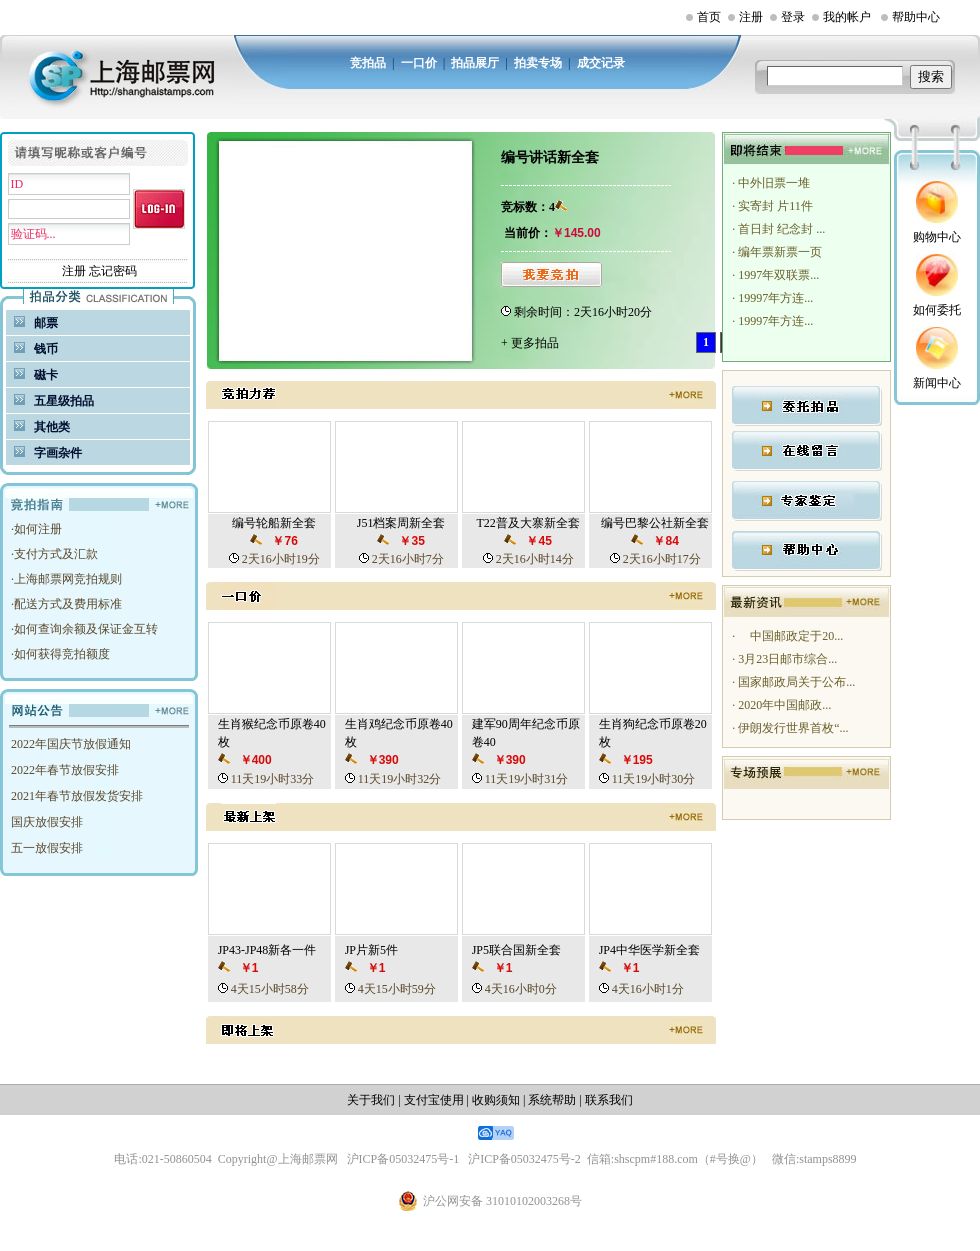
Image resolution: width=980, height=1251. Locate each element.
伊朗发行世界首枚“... (791, 728)
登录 (793, 17)
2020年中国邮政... (783, 705)
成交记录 (601, 63)
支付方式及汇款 (56, 554)
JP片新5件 (371, 950)
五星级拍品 (64, 401)
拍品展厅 (475, 63)
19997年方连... (774, 298)
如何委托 (937, 310)
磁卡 (46, 375)
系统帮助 (552, 1100)
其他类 (52, 427)
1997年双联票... (777, 275)
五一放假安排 (47, 848)
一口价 (419, 63)
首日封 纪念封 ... (780, 229)
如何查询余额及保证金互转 (86, 629)
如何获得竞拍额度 (62, 654)
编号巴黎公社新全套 (655, 523)
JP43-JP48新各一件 (267, 950)
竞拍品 (368, 63)
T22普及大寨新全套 (527, 523)
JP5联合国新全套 (516, 950)
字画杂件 (58, 453)
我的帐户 (847, 17)
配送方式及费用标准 (68, 604)
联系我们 (609, 1100)
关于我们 (371, 1100)
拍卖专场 (538, 63)
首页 (709, 17)
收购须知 (496, 1100)
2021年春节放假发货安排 (77, 796)
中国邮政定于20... (789, 636)
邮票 (46, 323)
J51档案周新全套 (401, 523)
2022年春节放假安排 (65, 770)
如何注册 (38, 529)
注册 (751, 17)
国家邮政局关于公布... (795, 682)
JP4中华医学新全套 (649, 950)
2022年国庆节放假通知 (71, 744)
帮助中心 (916, 17)
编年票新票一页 (778, 252)
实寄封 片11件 (774, 206)
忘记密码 (113, 271)
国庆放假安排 (47, 822)
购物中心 (937, 237)
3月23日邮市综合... (786, 659)
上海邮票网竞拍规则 (68, 579)
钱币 (46, 349)
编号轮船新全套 (274, 523)
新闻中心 (937, 383)
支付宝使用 (434, 1100)
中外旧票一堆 (772, 183)
